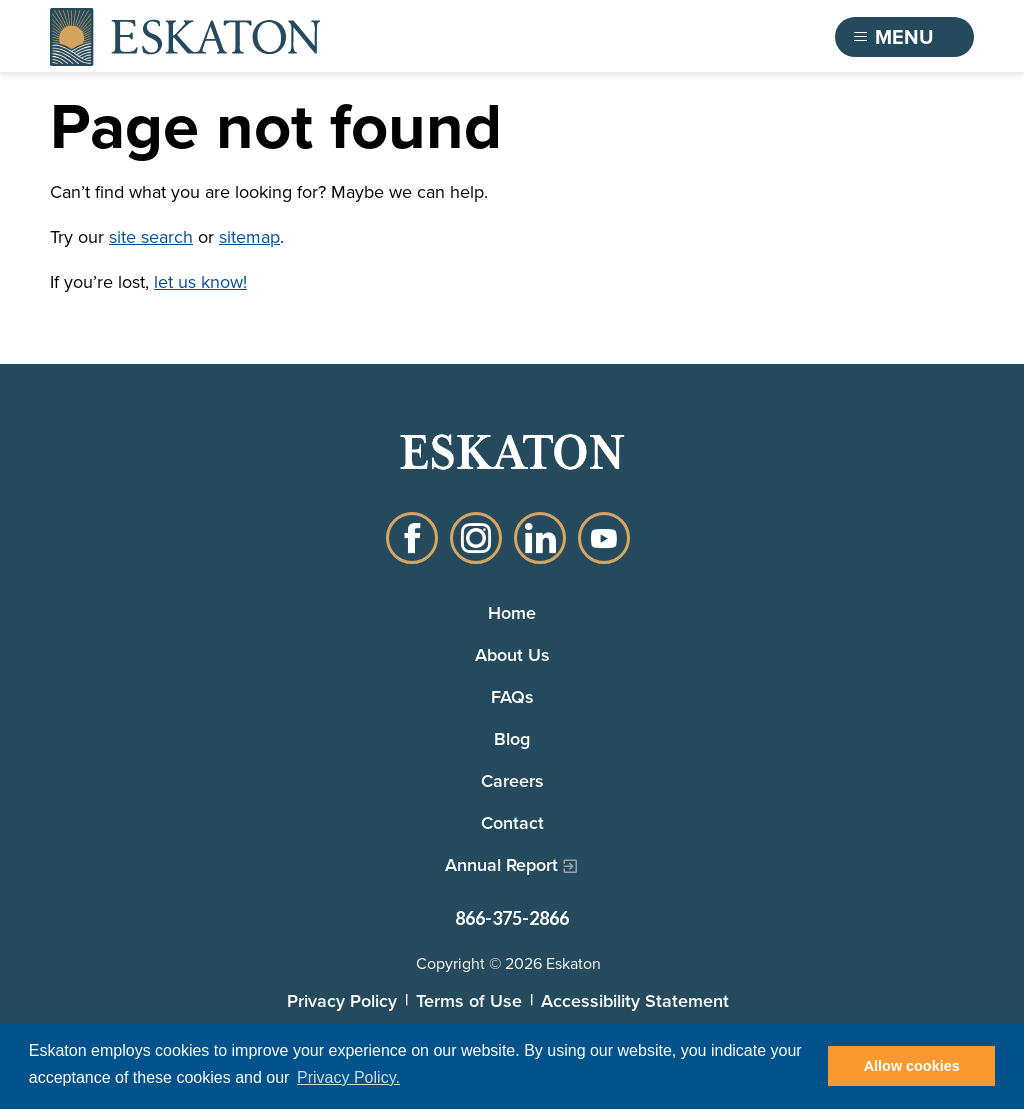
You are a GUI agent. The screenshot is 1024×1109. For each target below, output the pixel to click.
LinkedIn (540, 538)
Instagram (476, 538)
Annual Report (501, 864)
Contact (512, 822)
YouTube (604, 538)
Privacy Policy (342, 1000)
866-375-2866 (512, 918)
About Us (512, 654)
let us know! (200, 282)
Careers (512, 780)
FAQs (512, 696)
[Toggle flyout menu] (905, 37)
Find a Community (711, 37)
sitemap (249, 237)
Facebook (412, 538)
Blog (512, 738)
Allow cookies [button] (912, 1066)
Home (512, 612)
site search (151, 237)
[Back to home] (185, 37)
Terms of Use (469, 1000)
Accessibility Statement (635, 1000)
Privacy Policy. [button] (348, 1077)
